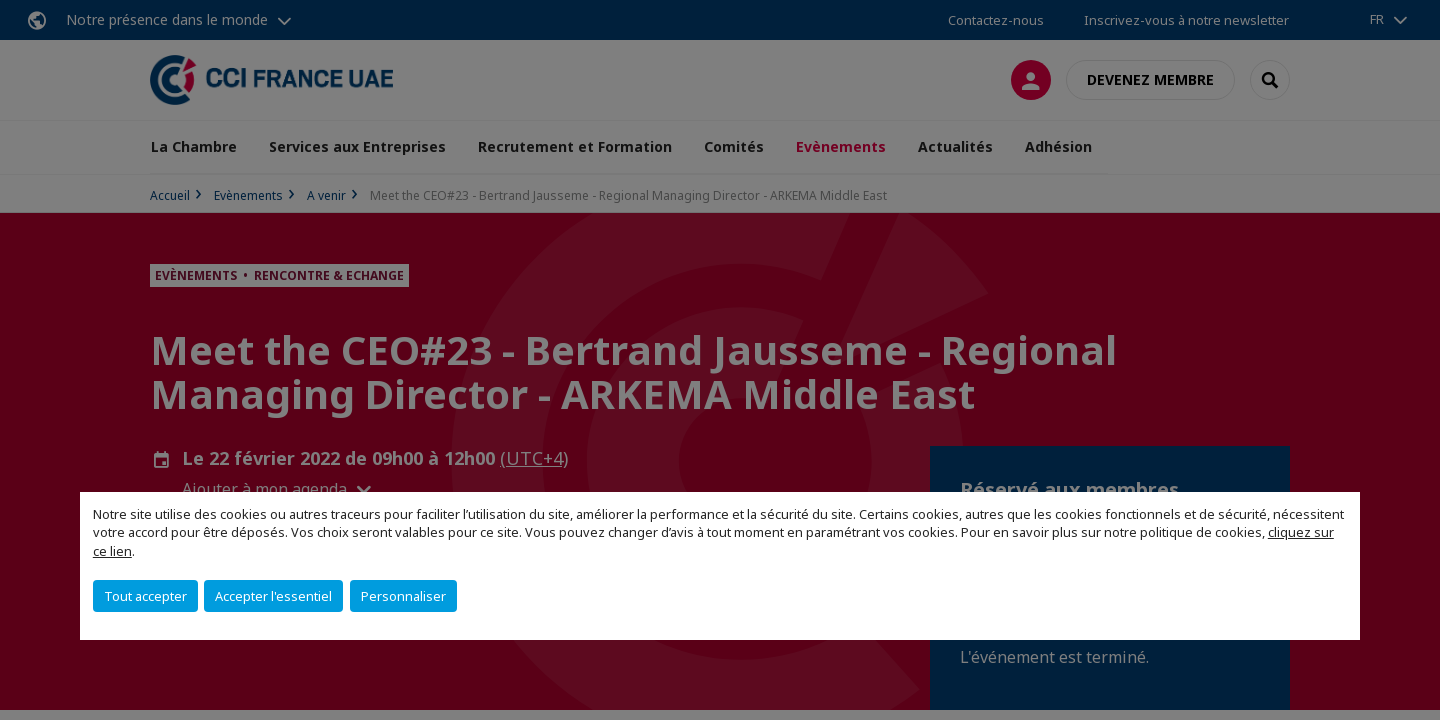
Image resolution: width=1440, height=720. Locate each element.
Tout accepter (145, 596)
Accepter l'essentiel (273, 596)
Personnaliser (403, 596)
